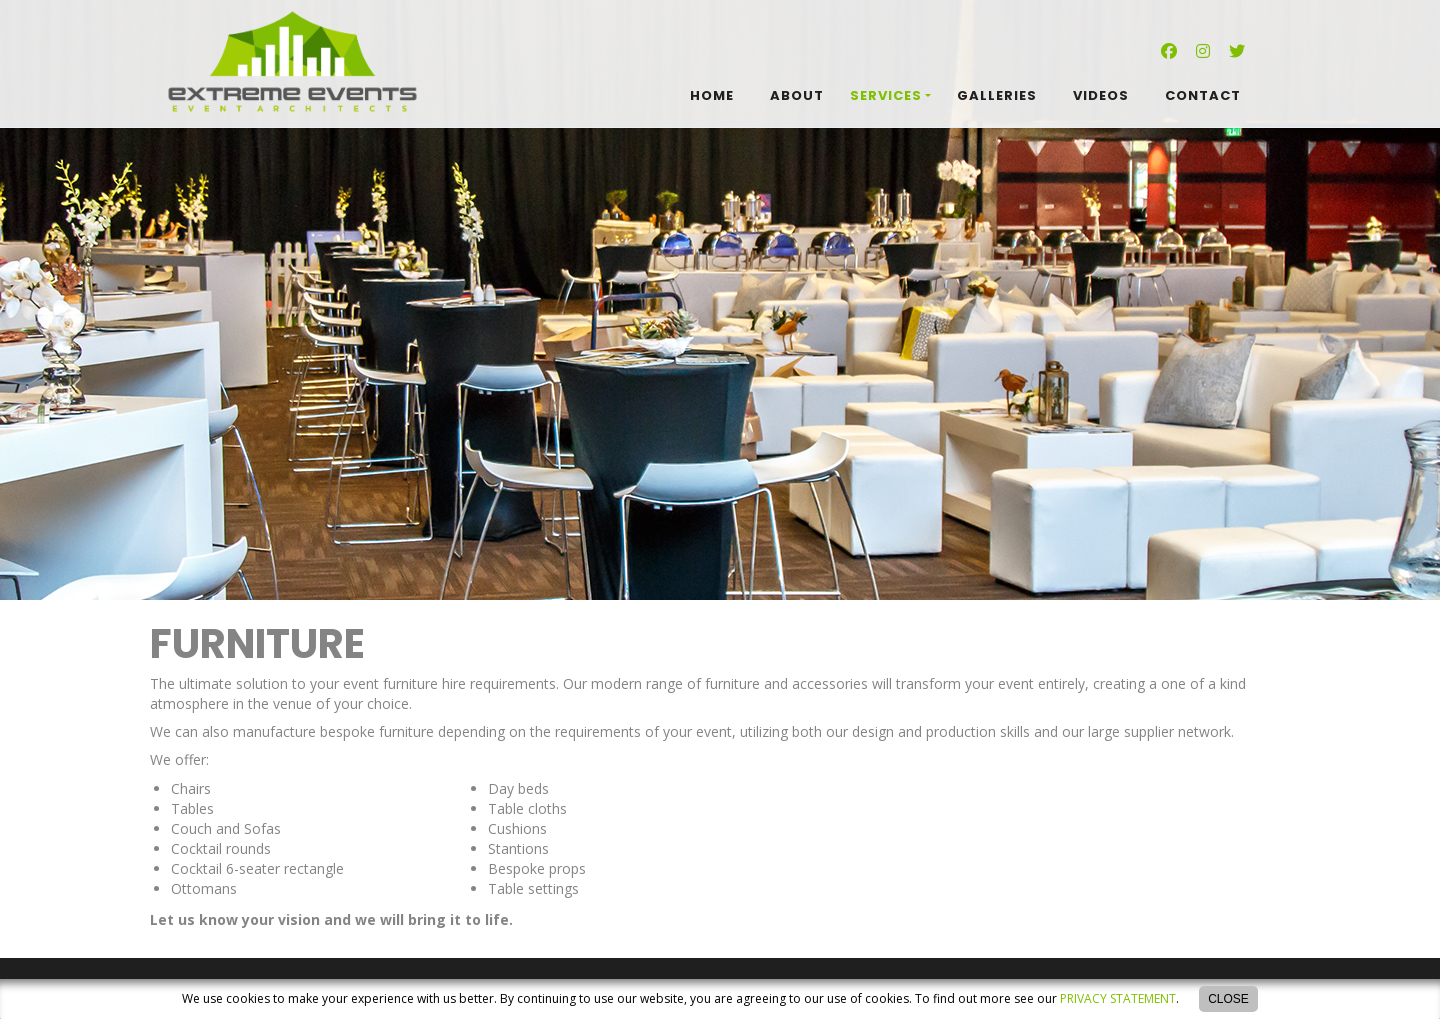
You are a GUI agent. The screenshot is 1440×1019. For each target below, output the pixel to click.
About (797, 95)
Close (1228, 999)
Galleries (997, 95)
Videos (1101, 95)
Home (712, 95)
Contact (1203, 95)
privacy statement (1118, 998)
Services (886, 95)
